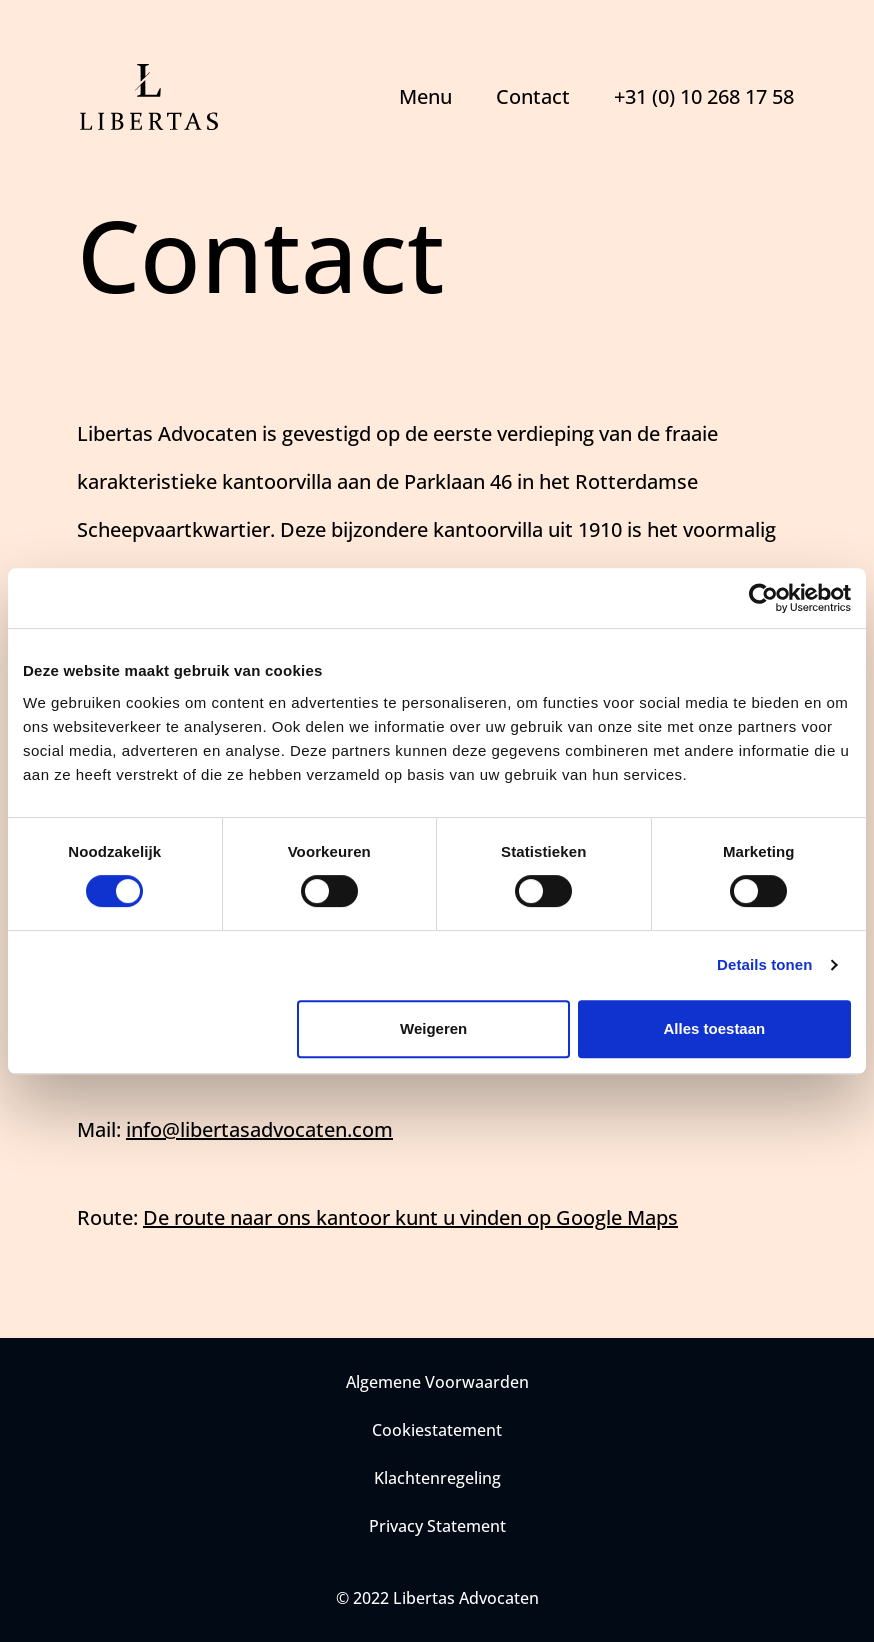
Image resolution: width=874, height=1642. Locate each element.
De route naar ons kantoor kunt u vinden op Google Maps (410, 1217)
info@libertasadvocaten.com (259, 1129)
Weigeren (433, 1028)
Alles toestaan (715, 1028)
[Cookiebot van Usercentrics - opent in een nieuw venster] (763, 598)
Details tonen (764, 964)
